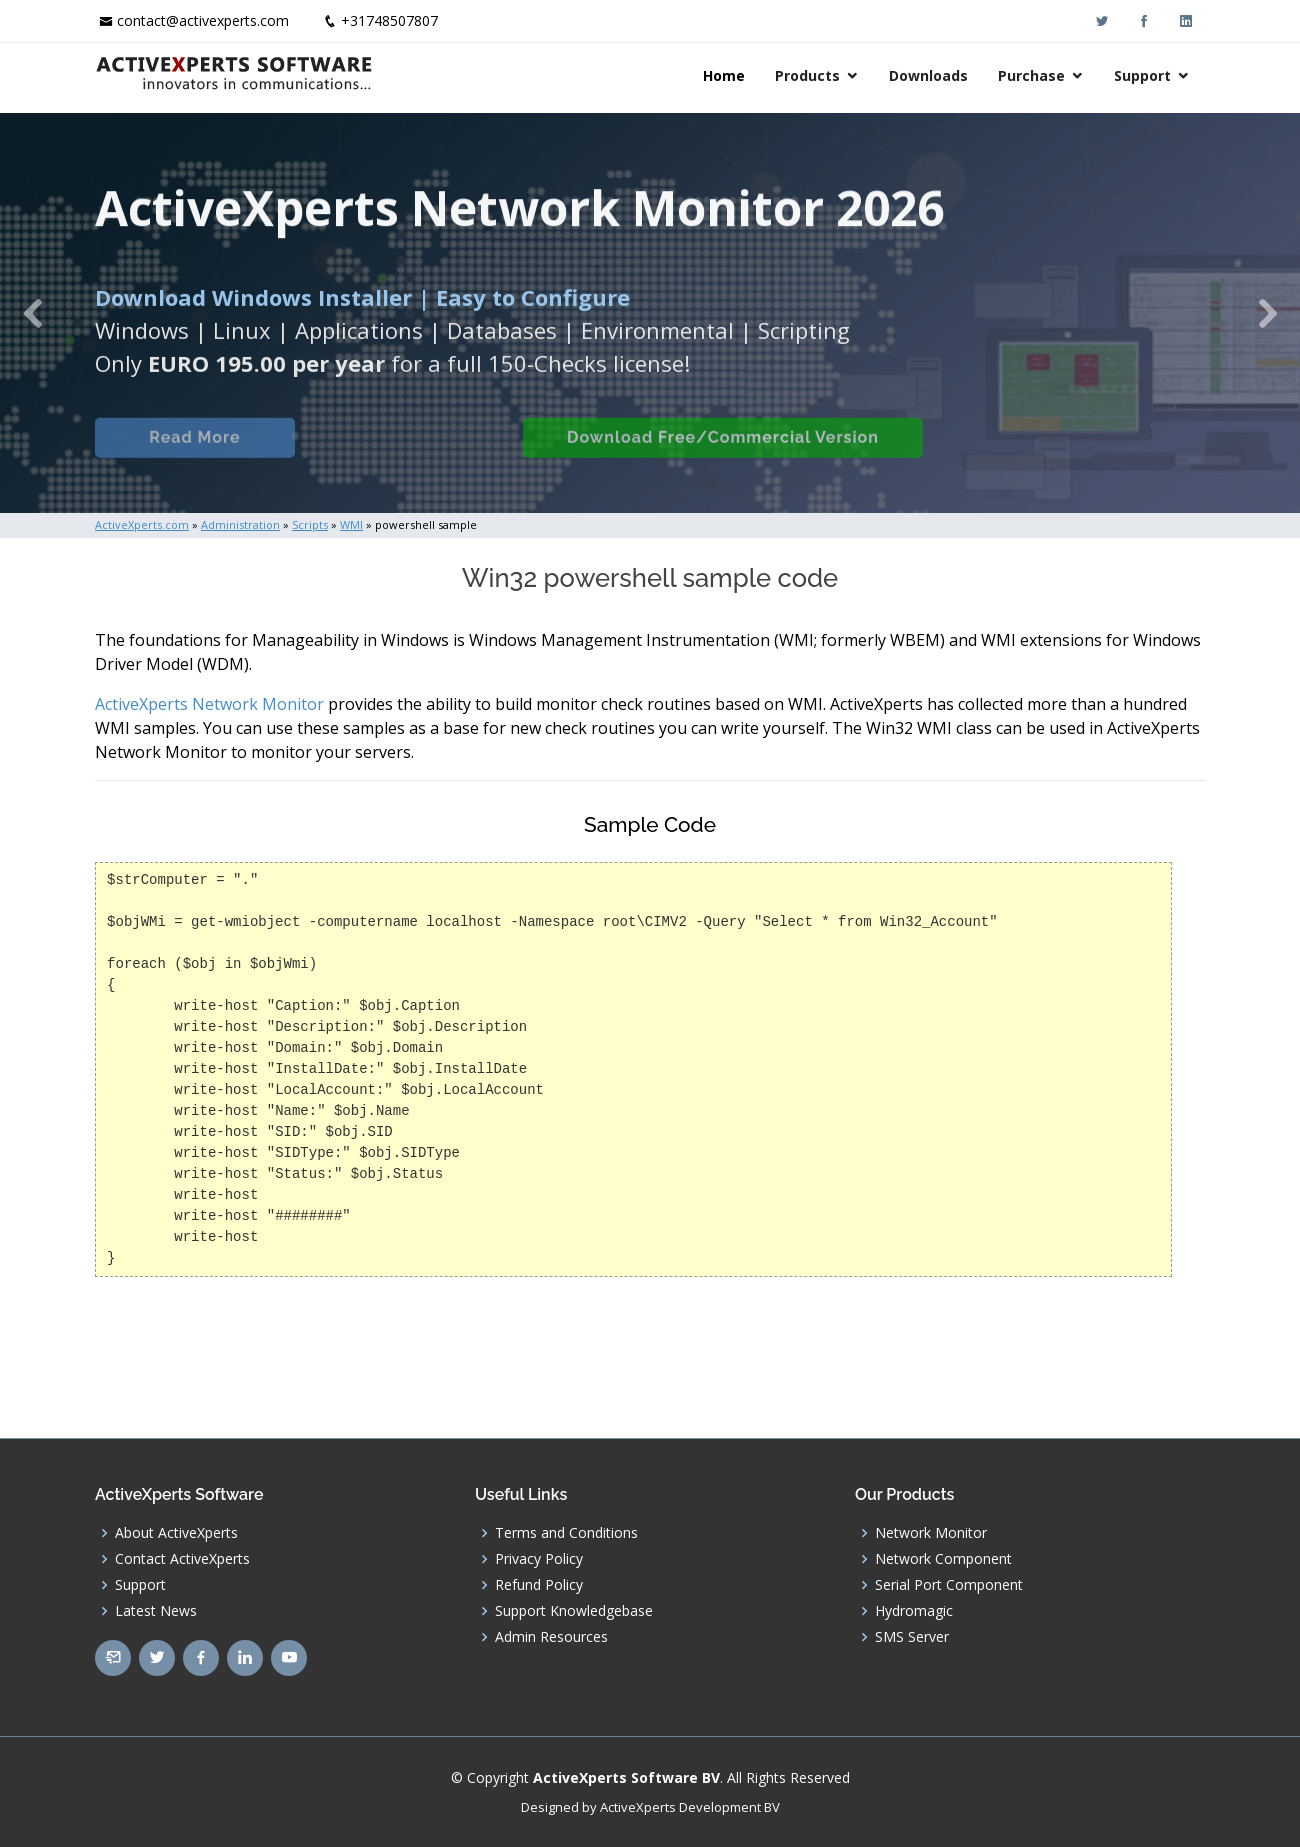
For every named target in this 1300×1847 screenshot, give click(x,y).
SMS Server (912, 1637)
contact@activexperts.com (203, 20)
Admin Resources (551, 1637)
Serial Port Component (949, 1585)
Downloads (928, 75)
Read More (194, 457)
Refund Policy (539, 1585)
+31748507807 (389, 20)
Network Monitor (931, 1533)
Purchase (1031, 75)
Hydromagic (914, 1611)
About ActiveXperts (176, 1533)
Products (807, 75)
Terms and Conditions (566, 1533)
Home (724, 75)
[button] (32, 313)
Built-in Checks (408, 457)
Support (1142, 75)
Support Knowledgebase (574, 1611)
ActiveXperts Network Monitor (209, 704)
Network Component (943, 1559)
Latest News (156, 1611)
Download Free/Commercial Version (723, 457)
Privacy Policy (539, 1559)
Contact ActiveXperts (182, 1559)
